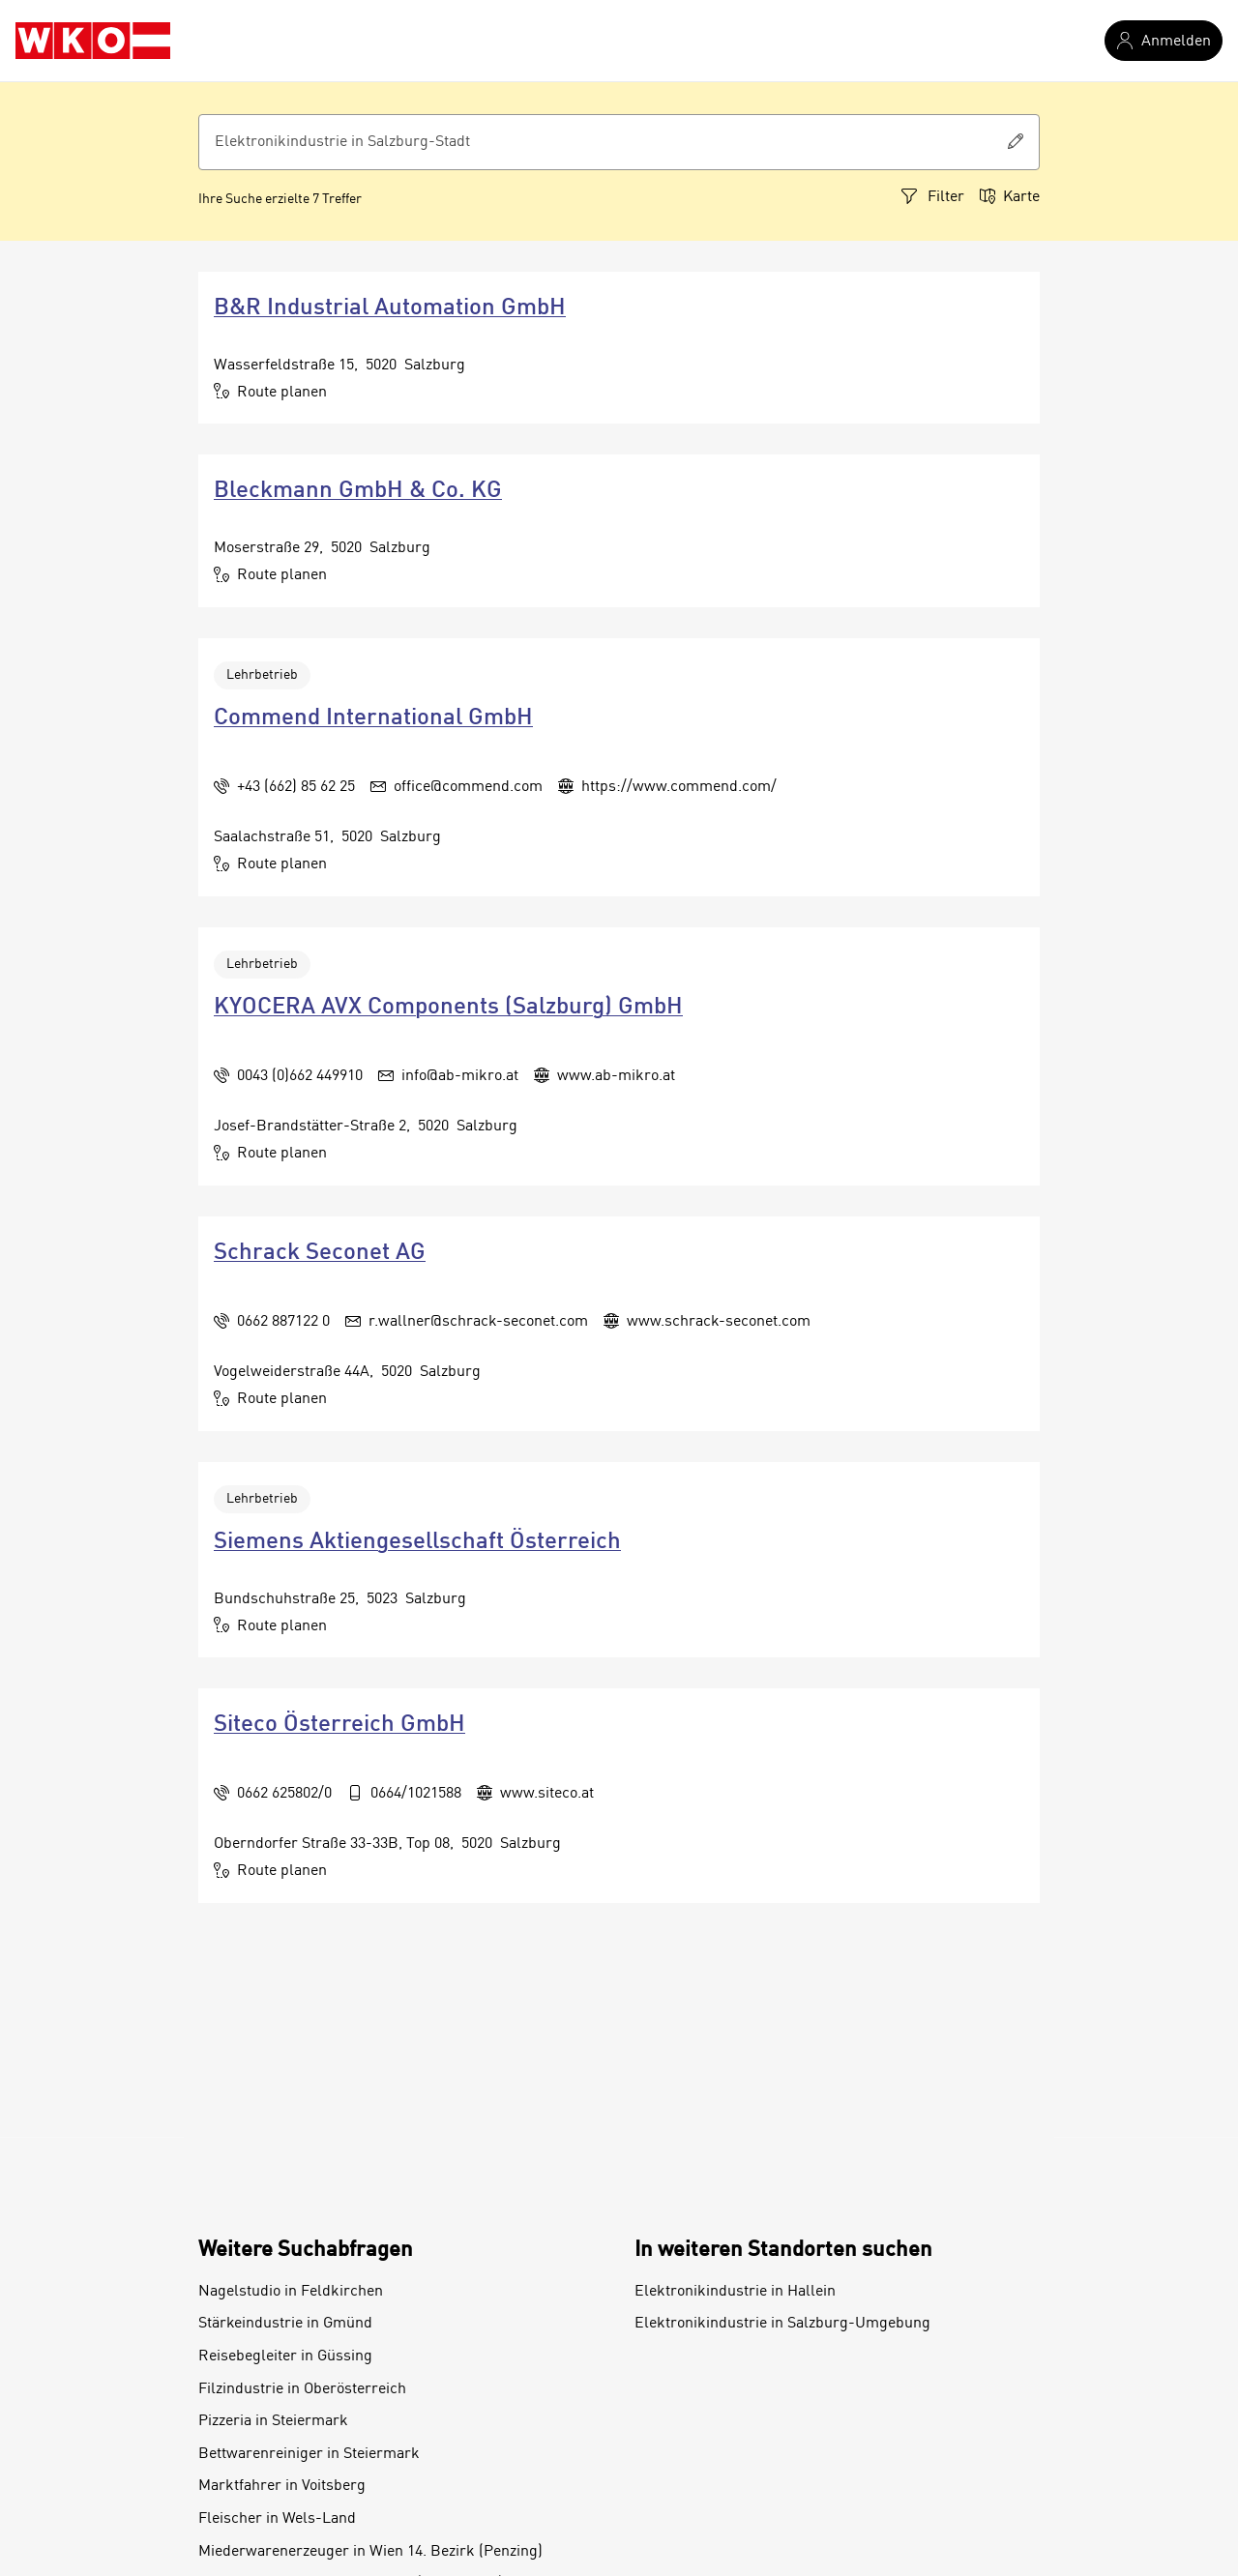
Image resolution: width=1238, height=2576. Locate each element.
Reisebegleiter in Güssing (285, 2356)
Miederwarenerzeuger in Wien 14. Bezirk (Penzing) (370, 2552)
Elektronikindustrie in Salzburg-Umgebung (782, 2323)
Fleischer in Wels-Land (277, 2519)
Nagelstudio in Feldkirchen (290, 2291)
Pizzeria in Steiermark (273, 2421)
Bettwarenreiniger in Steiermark (309, 2454)
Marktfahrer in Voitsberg (282, 2486)
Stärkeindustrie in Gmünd (285, 2323)
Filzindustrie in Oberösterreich (302, 2389)
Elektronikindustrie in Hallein (735, 2291)
